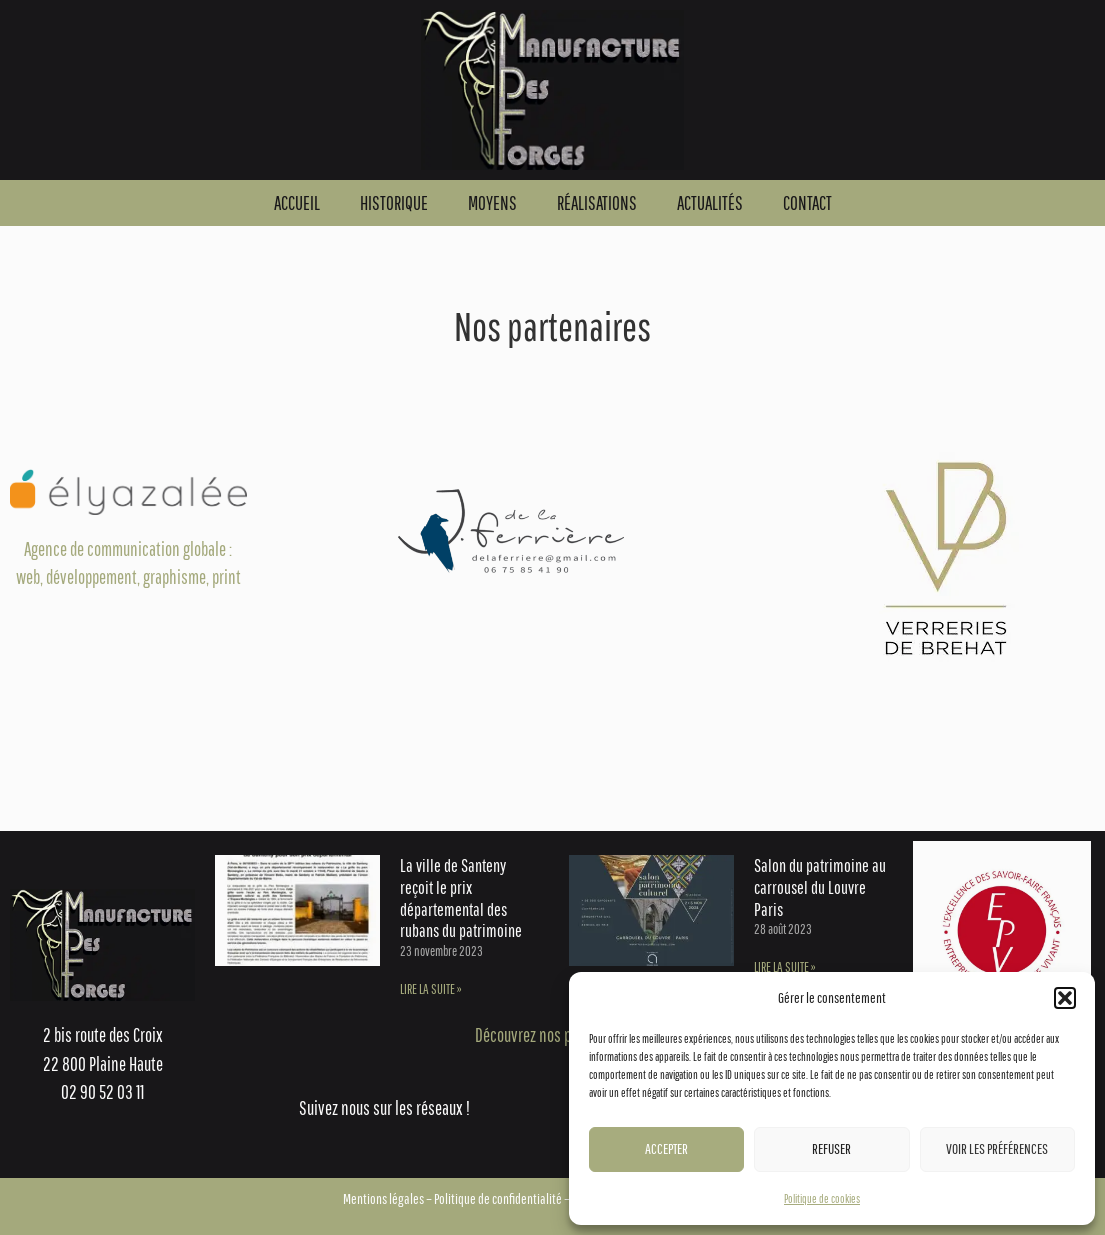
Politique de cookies (822, 1198)
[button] (1065, 998)
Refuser (831, 1148)
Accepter (666, 1148)
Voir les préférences (997, 1148)
